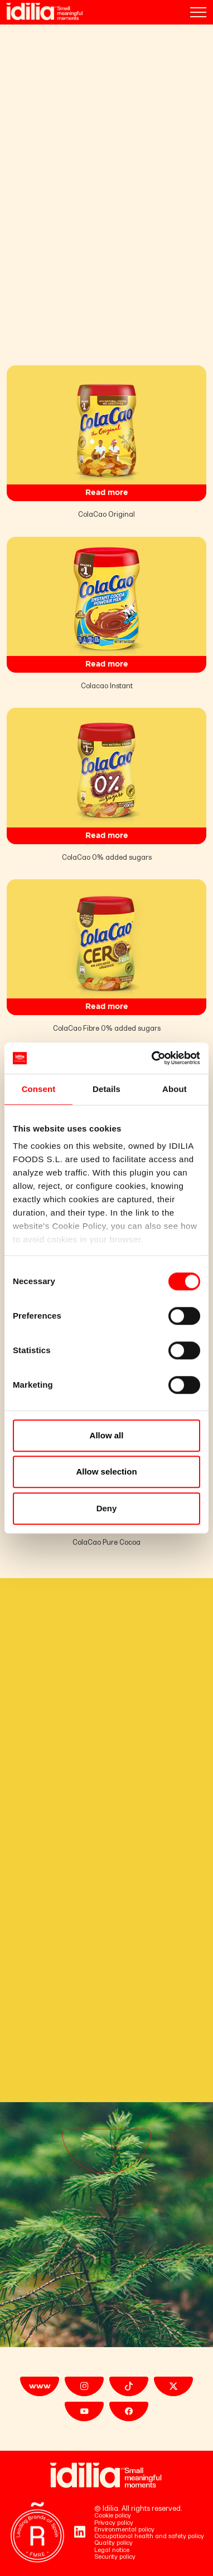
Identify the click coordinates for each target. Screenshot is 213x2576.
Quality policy (113, 2543)
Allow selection (106, 1471)
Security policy (114, 2557)
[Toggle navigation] (198, 12)
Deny (106, 1508)
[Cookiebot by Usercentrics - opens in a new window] (152, 1058)
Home (16, 35)
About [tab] (174, 1089)
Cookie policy (112, 2516)
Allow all (107, 1435)
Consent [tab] (39, 1089)
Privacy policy (113, 2523)
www (40, 2386)
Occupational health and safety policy (149, 2536)
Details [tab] (106, 1089)
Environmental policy (124, 2529)
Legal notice (111, 2550)
